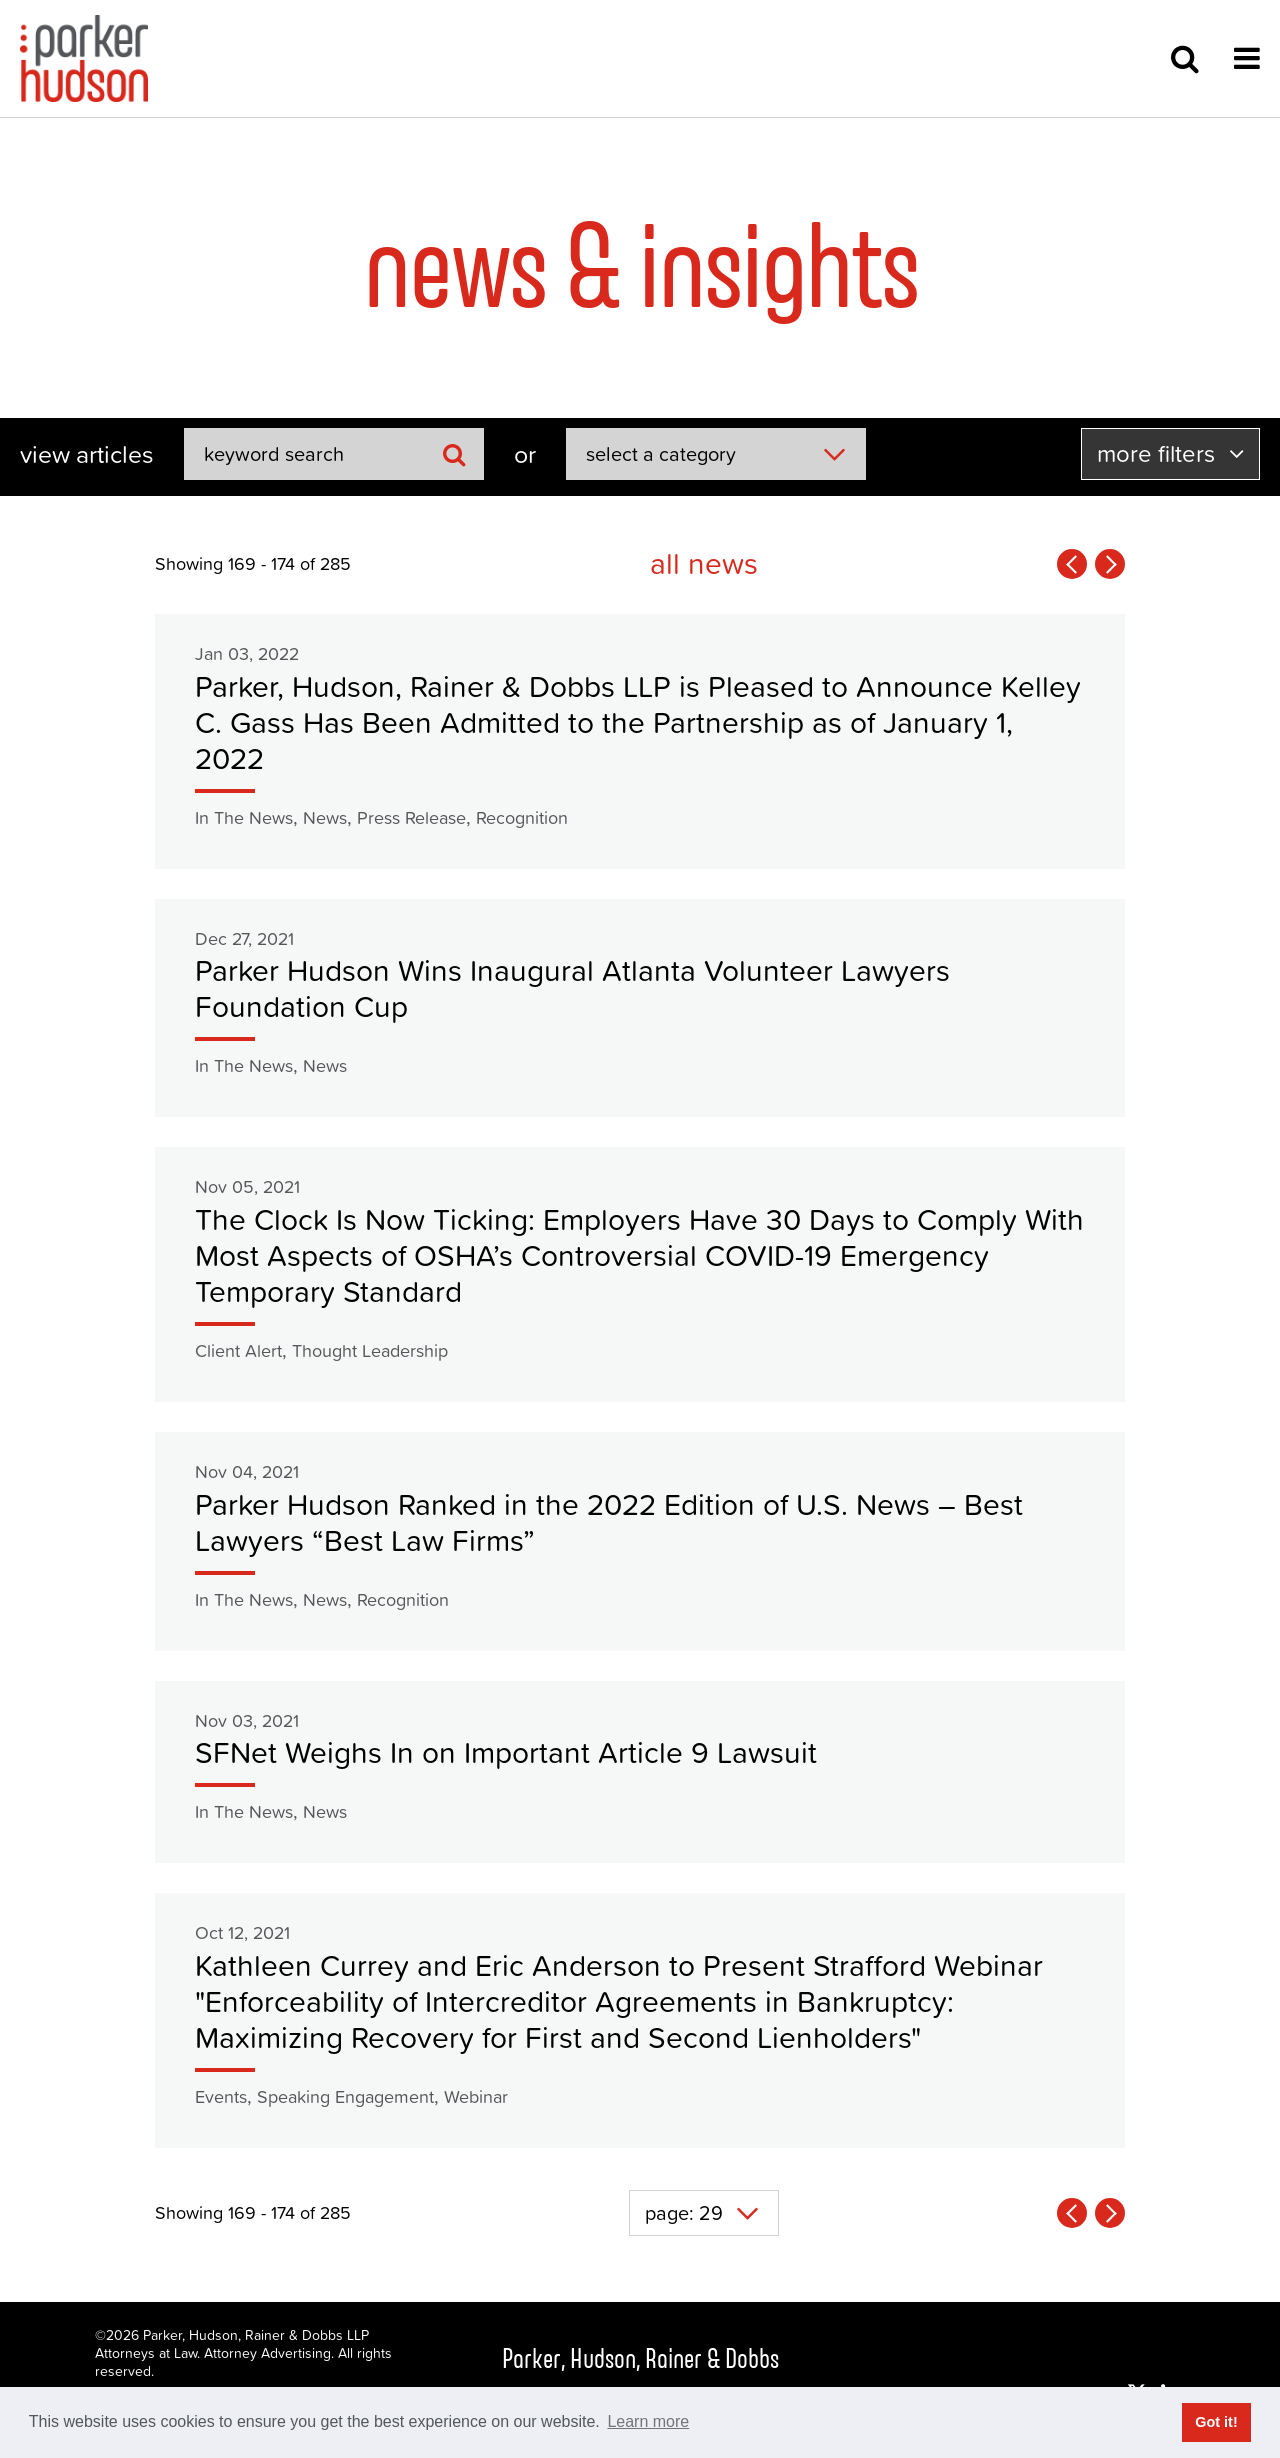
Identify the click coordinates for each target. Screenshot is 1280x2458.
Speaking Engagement (345, 2096)
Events (221, 2096)
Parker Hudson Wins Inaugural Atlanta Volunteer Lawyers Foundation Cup (572, 988)
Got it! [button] (1216, 2422)
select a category (661, 454)
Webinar (476, 2096)
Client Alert (238, 1350)
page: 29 (684, 2213)
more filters (1170, 453)
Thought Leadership (370, 1350)
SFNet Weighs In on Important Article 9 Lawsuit (506, 1752)
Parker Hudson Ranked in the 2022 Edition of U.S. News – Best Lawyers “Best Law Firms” (609, 1522)
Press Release (411, 817)
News (325, 817)
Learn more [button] (648, 2421)
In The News (244, 817)
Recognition (522, 817)
